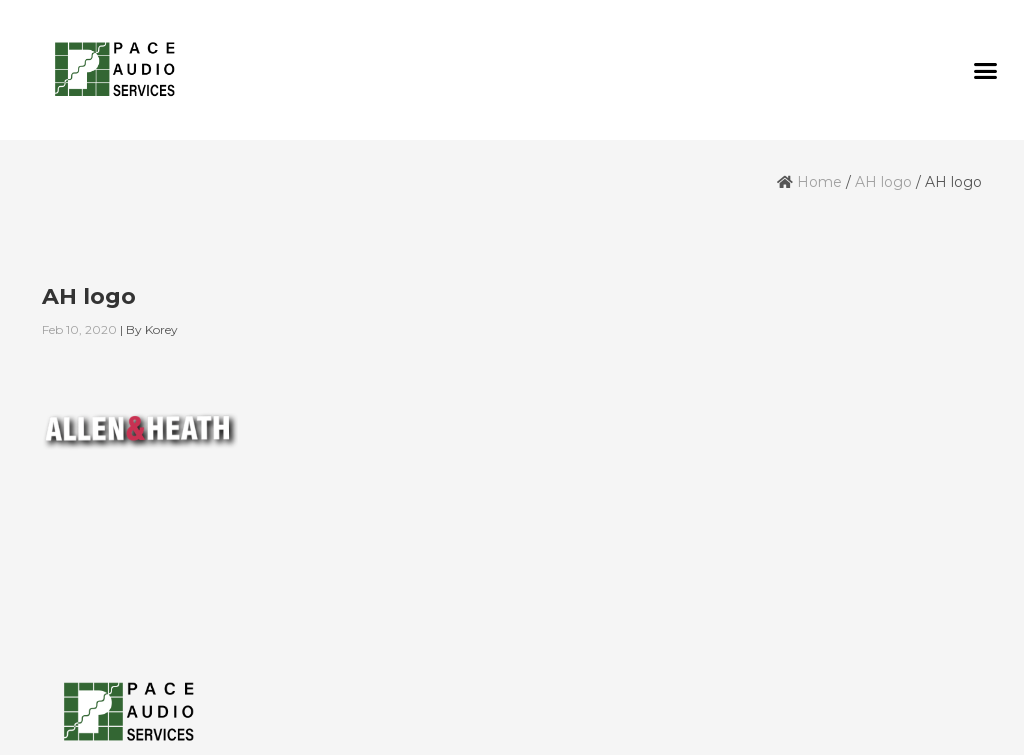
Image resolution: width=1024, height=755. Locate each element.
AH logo (883, 182)
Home (819, 182)
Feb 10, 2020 (79, 329)
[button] (985, 70)
